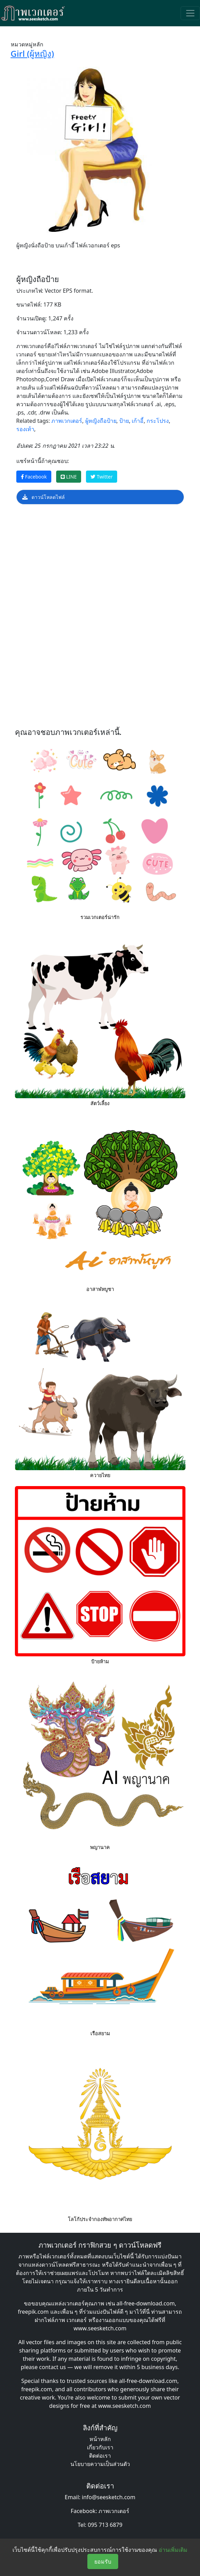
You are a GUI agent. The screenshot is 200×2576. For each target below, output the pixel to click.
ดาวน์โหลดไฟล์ (43, 497)
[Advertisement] (100, 565)
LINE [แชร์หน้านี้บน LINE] (69, 476)
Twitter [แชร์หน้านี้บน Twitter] (101, 476)
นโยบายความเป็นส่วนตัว (100, 2464)
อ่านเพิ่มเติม (173, 2550)
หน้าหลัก (100, 2439)
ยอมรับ (102, 2561)
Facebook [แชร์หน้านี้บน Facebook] (34, 476)
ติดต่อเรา (100, 2455)
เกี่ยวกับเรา (100, 2447)
